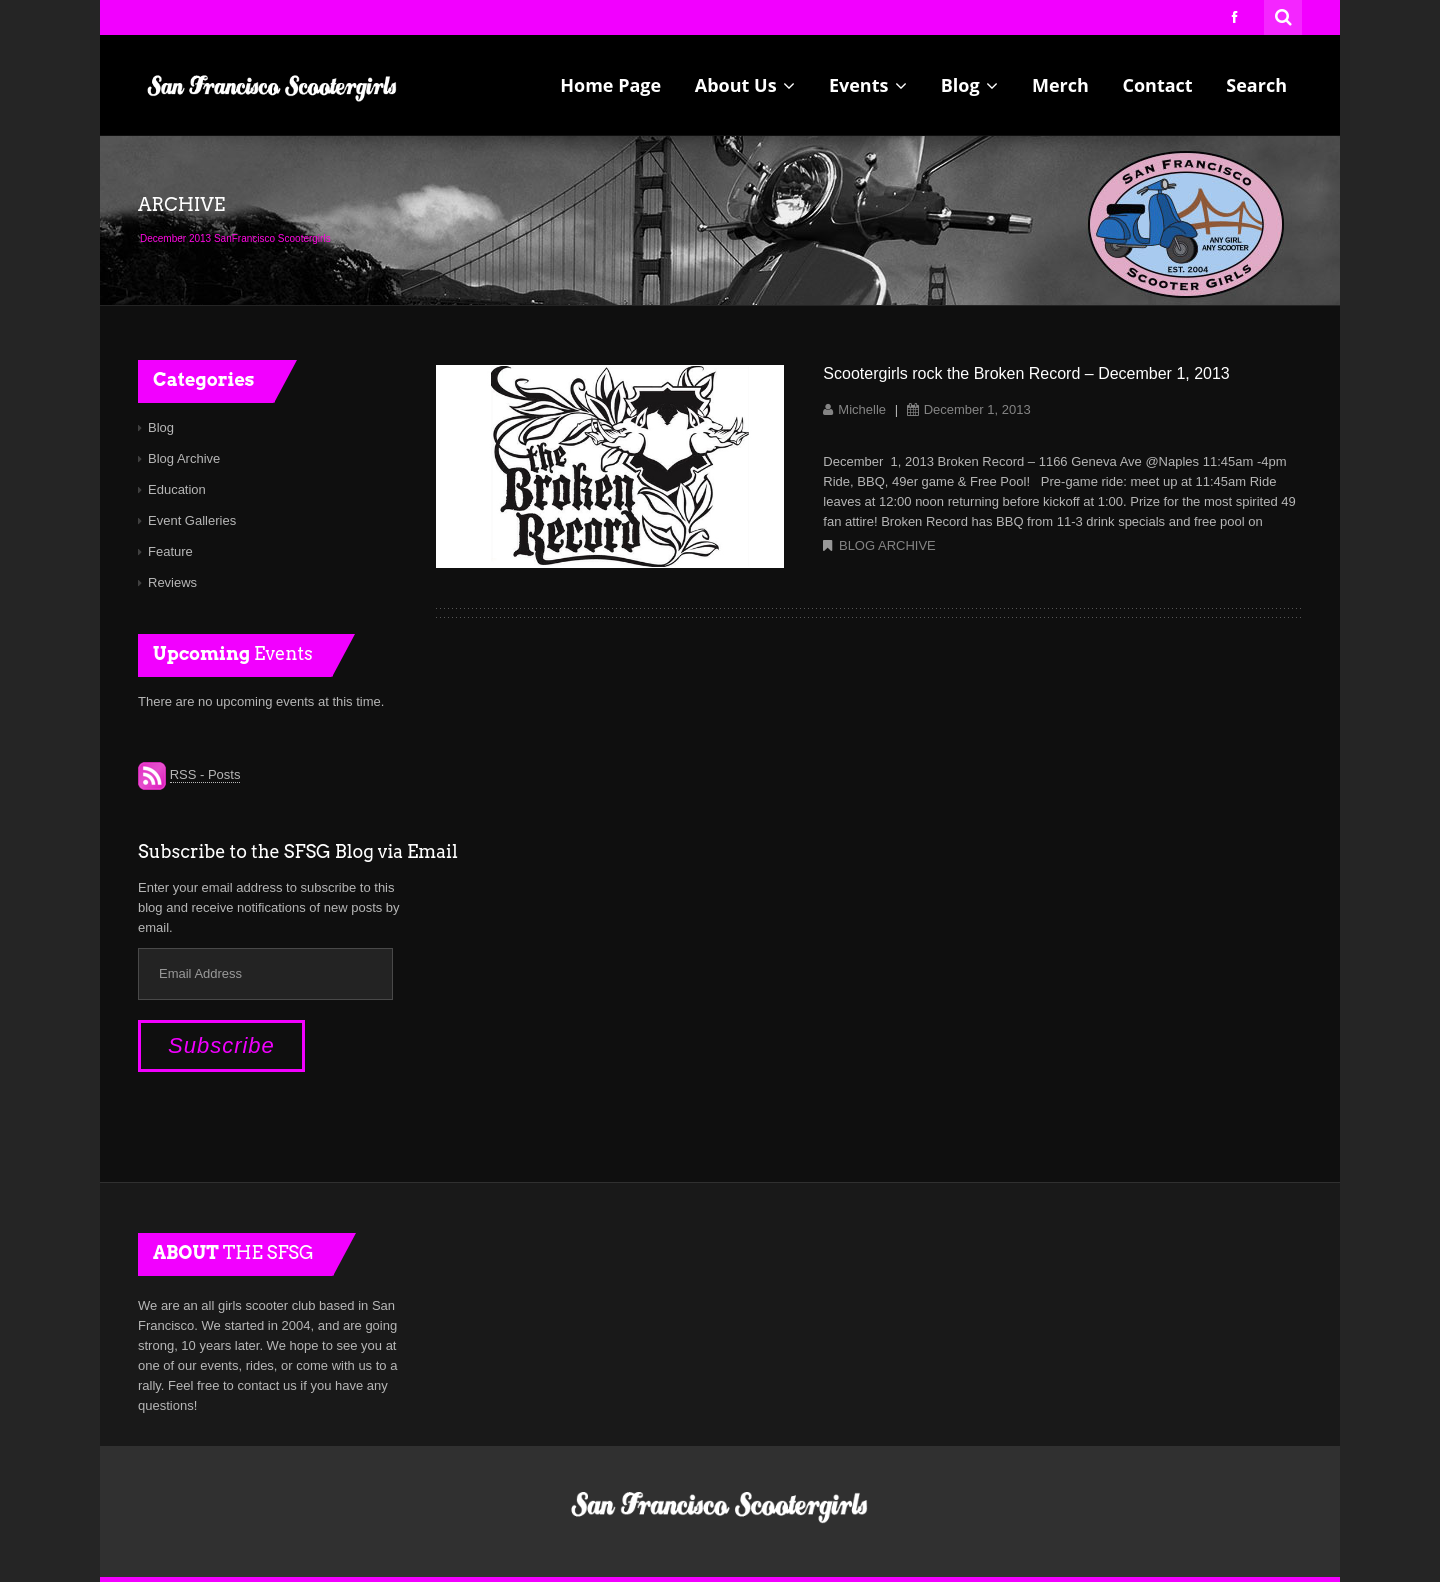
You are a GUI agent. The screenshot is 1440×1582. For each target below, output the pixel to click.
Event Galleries (192, 520)
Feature (170, 551)
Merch (1060, 85)
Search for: (1284, 15)
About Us (745, 85)
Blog (970, 85)
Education (177, 489)
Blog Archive (887, 545)
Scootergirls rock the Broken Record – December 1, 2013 (1026, 373)
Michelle (862, 409)
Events (868, 85)
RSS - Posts (205, 774)
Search (1256, 85)
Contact (1157, 85)
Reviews (172, 582)
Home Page (610, 85)
